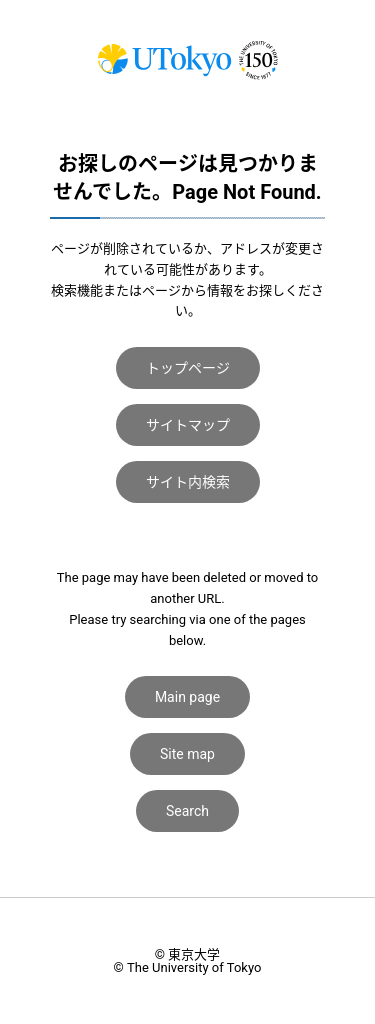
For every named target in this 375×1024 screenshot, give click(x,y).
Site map (187, 754)
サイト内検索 (188, 482)
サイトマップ (188, 425)
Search (187, 811)
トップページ (188, 368)
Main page (187, 697)
